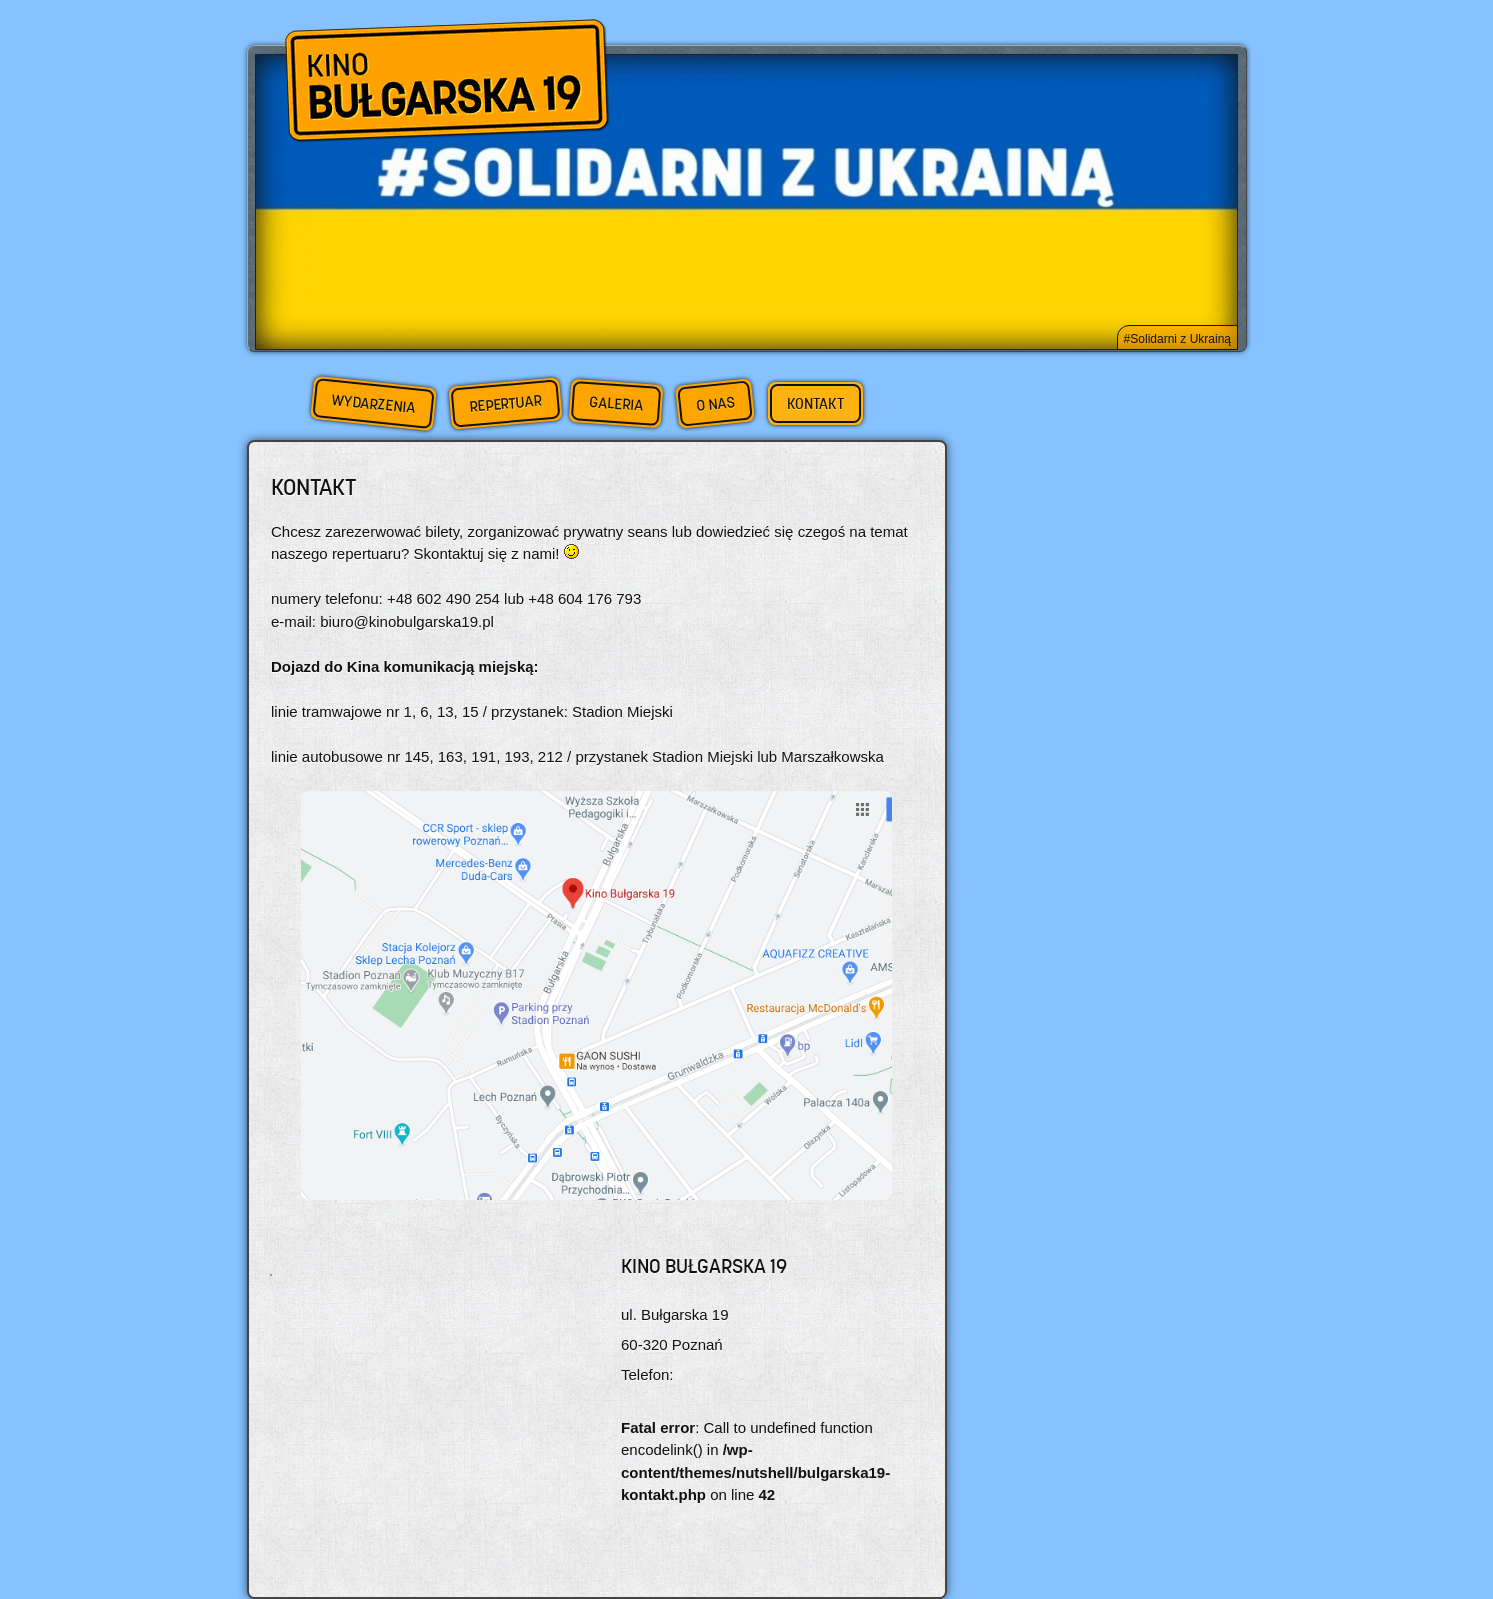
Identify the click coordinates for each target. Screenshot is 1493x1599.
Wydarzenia (373, 404)
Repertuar (505, 403)
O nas (715, 403)
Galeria (615, 403)
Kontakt (815, 403)
